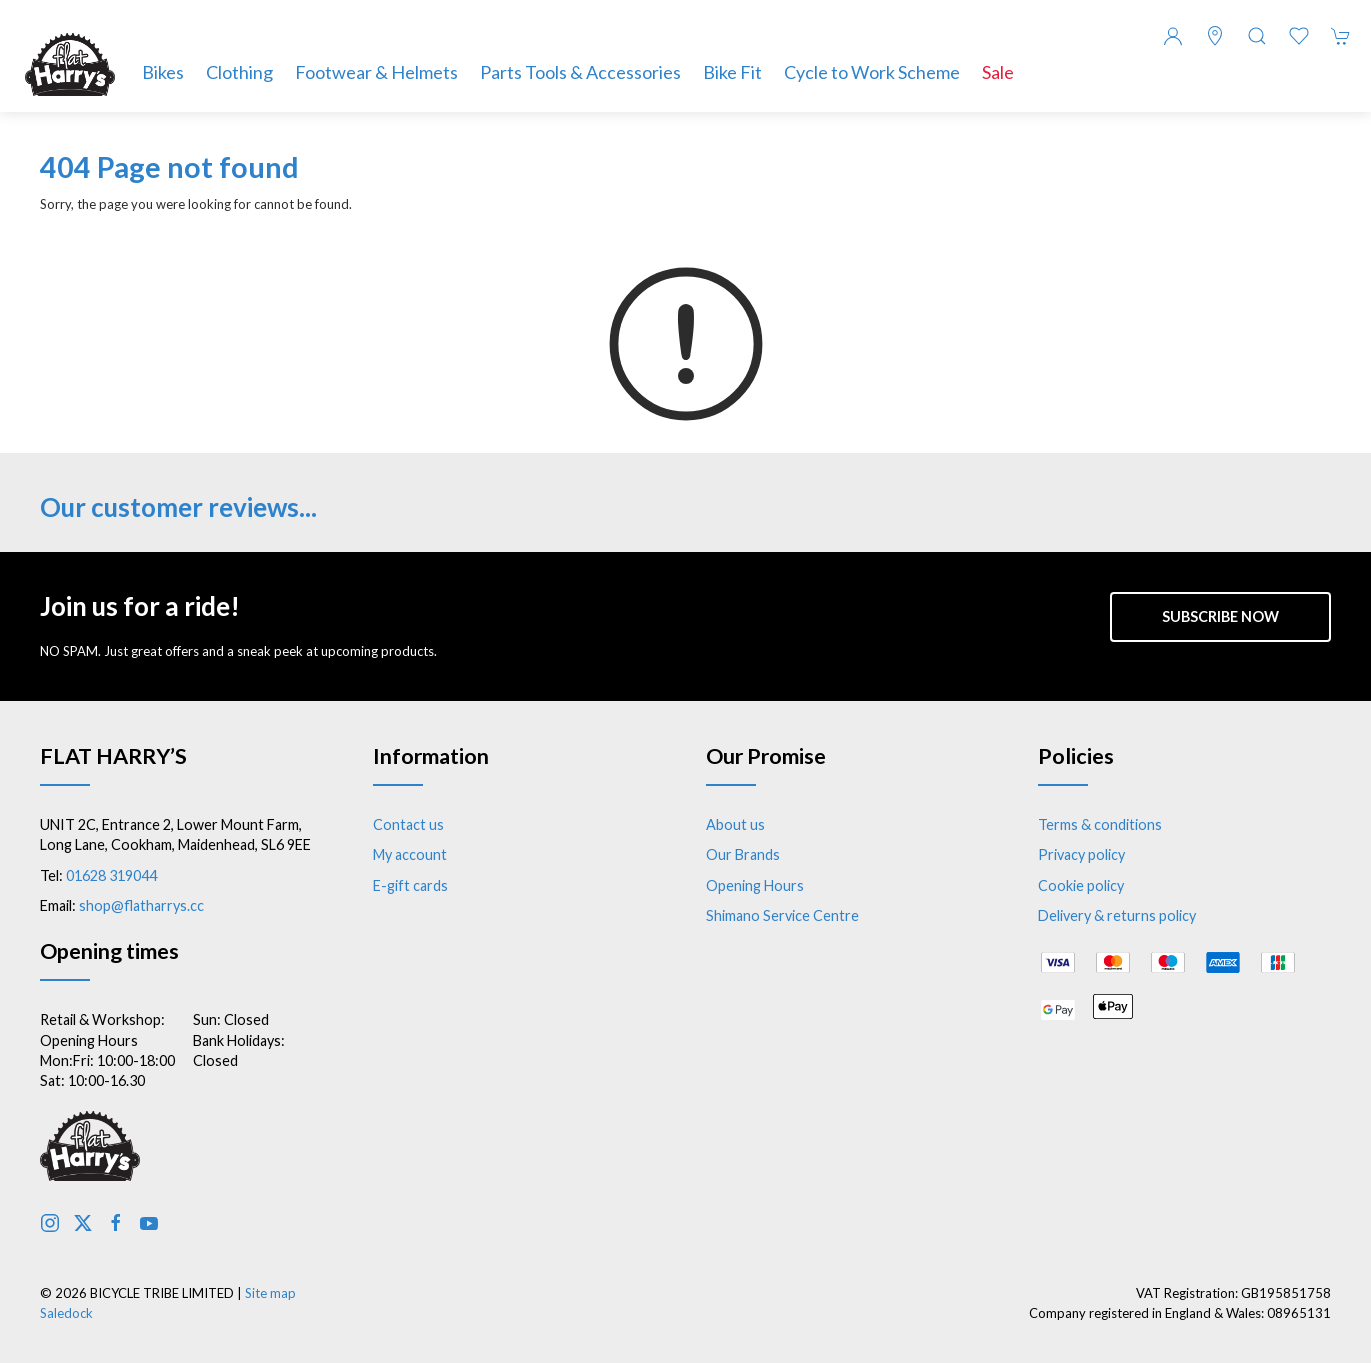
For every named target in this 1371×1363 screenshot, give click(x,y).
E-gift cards (410, 885)
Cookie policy (1081, 885)
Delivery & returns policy (1117, 915)
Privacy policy (1081, 854)
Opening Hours (755, 885)
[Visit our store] (1215, 36)
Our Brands (743, 854)
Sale (998, 72)
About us (735, 824)
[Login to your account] (1173, 36)
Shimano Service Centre (782, 915)
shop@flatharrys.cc (141, 905)
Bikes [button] (163, 72)
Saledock (66, 1313)
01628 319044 (111, 875)
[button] (1257, 36)
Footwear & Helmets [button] (376, 72)
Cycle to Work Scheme (872, 72)
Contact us (408, 824)
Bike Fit (732, 72)
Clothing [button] (239, 72)
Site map (270, 1293)
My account (410, 854)
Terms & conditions (1100, 824)
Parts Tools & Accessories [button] (580, 72)
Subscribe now (1220, 616)
